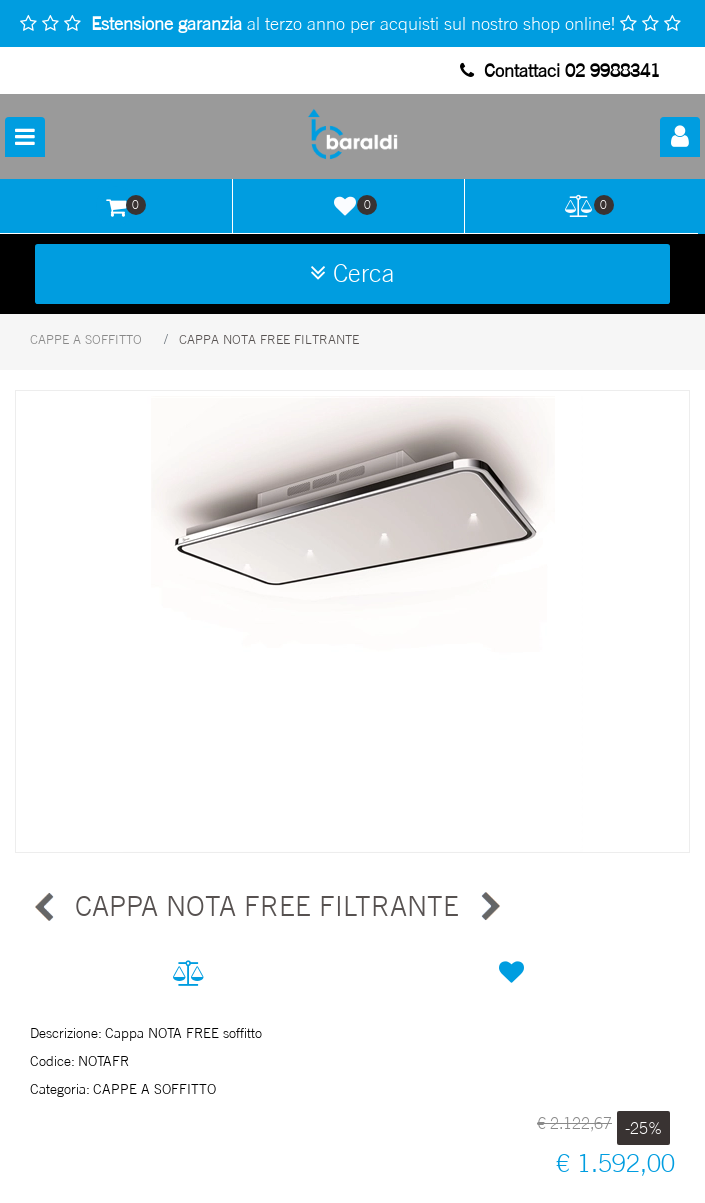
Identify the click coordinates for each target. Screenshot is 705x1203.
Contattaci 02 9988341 (560, 70)
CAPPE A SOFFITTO (86, 339)
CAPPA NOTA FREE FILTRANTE (269, 339)
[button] (353, 621)
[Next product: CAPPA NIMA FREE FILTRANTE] (489, 907)
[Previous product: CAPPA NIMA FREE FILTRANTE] (45, 907)
